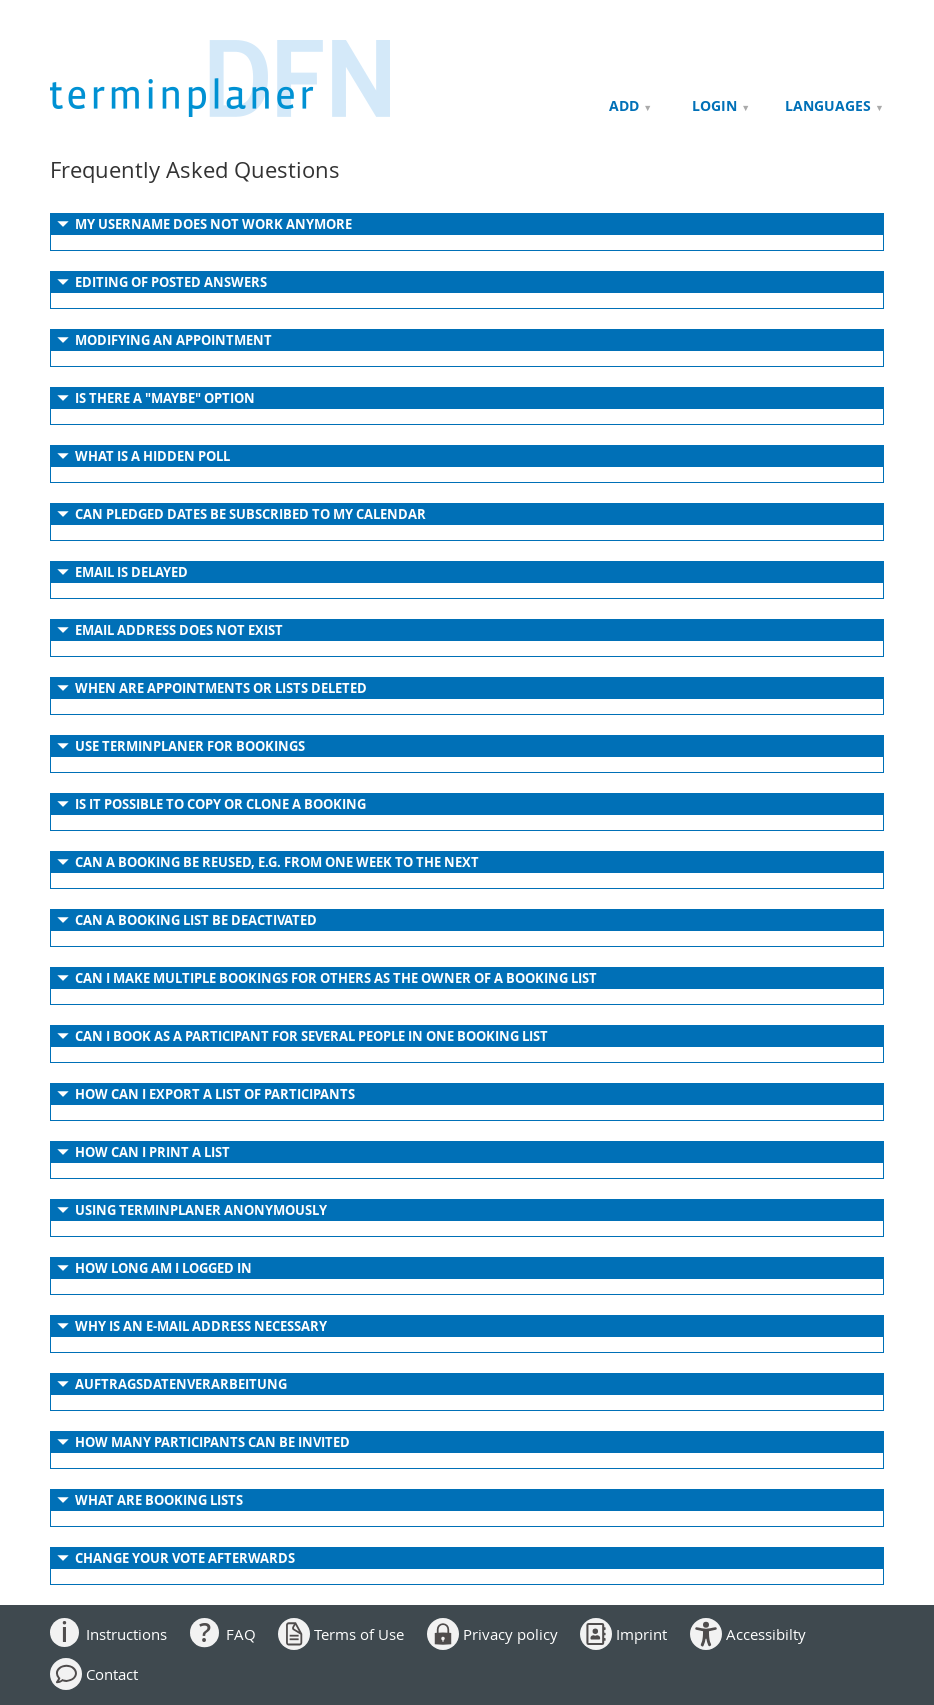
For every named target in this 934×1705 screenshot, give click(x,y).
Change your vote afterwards (185, 1558)
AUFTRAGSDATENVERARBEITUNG (181, 1384)
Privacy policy (510, 1634)
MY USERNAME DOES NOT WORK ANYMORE (213, 224)
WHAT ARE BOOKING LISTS (159, 1500)
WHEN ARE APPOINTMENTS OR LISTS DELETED (221, 688)
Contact (112, 1674)
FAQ (241, 1634)
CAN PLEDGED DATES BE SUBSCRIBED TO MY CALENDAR (250, 514)
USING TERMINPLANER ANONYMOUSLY (201, 1210)
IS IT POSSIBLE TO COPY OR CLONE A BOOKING (220, 804)
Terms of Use (359, 1634)
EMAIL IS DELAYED (131, 572)
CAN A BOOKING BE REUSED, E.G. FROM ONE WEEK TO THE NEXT (277, 862)
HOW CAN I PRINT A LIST (152, 1152)
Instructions (126, 1634)
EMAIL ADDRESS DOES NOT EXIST (179, 630)
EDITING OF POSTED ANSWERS (171, 282)
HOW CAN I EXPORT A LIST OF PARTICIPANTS (215, 1094)
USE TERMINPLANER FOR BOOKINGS (190, 746)
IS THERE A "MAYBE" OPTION (165, 398)
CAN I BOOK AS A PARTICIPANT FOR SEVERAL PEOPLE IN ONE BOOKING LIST (311, 1036)
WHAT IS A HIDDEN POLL (152, 456)
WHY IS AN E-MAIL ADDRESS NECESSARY (201, 1326)
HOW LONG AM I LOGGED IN (163, 1268)
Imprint (641, 1634)
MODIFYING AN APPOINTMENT (173, 340)
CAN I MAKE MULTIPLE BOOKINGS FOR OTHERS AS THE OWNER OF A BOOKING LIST (336, 978)
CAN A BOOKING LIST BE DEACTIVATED (196, 920)
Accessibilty (766, 1634)
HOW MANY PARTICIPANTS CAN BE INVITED (212, 1442)
